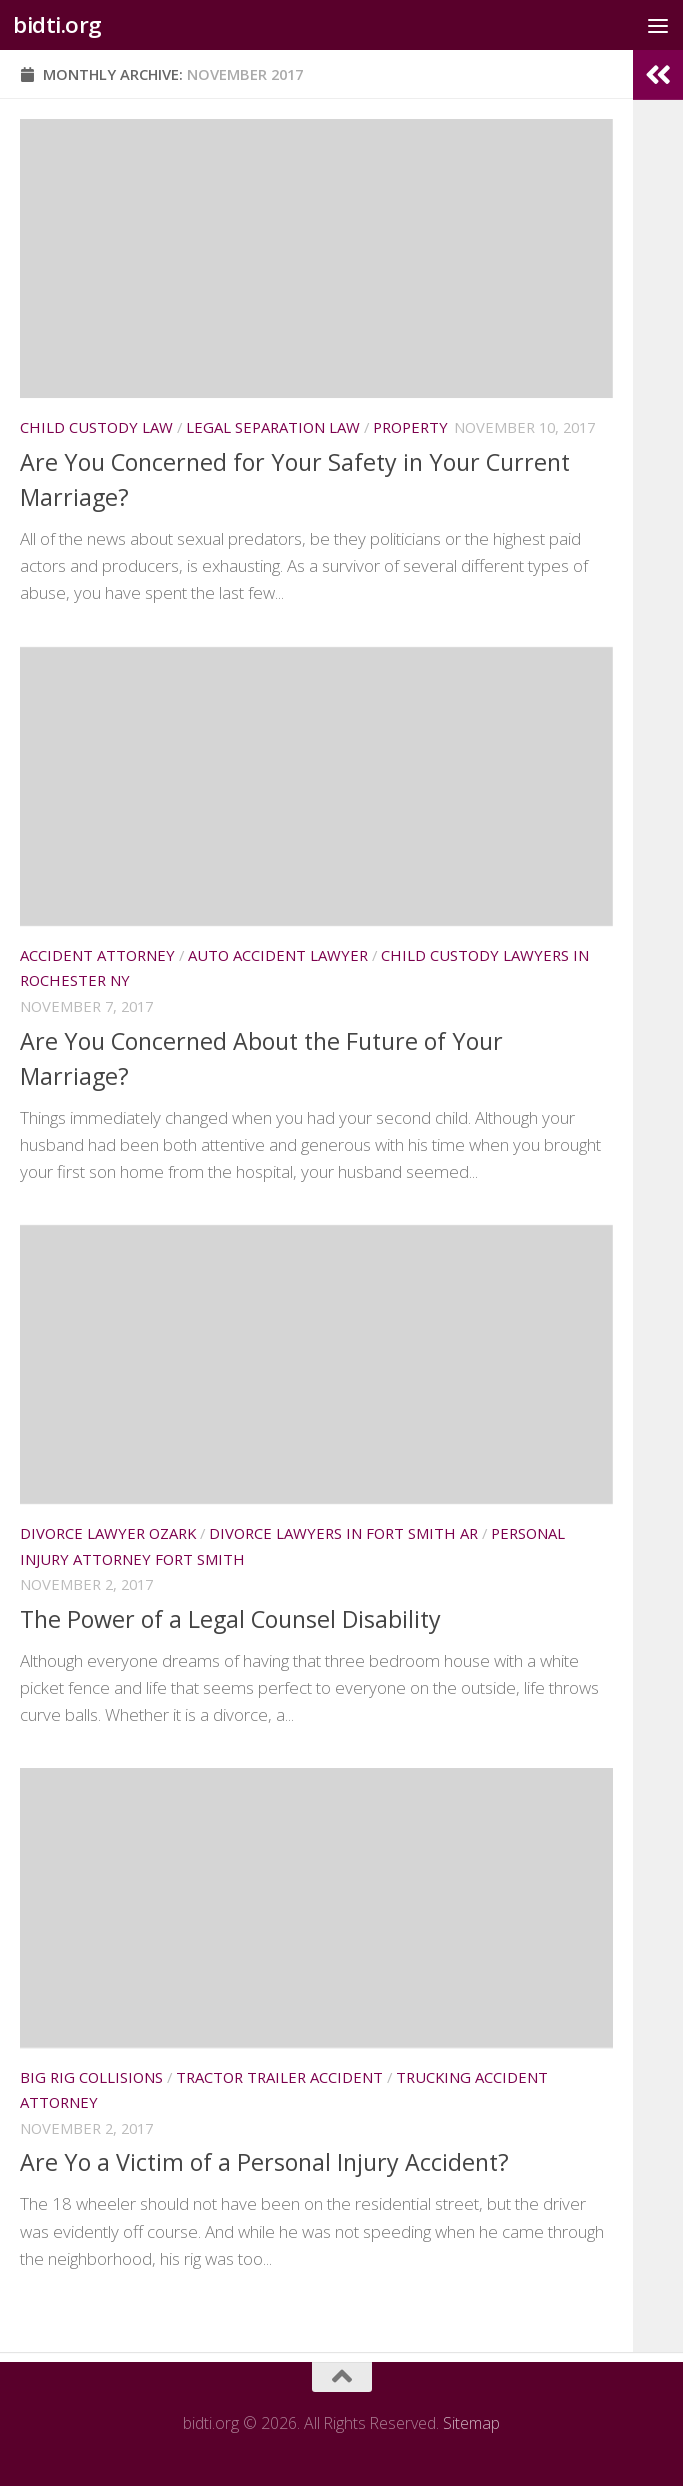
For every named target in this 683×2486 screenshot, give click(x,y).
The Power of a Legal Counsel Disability (230, 1619)
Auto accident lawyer (278, 955)
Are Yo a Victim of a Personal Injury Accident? (264, 2162)
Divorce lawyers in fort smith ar (343, 1533)
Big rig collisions (91, 2077)
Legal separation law (273, 427)
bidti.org (57, 24)
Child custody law (96, 427)
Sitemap (471, 2423)
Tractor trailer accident (279, 2077)
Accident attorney (97, 955)
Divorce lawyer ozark (108, 1533)
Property (410, 427)
